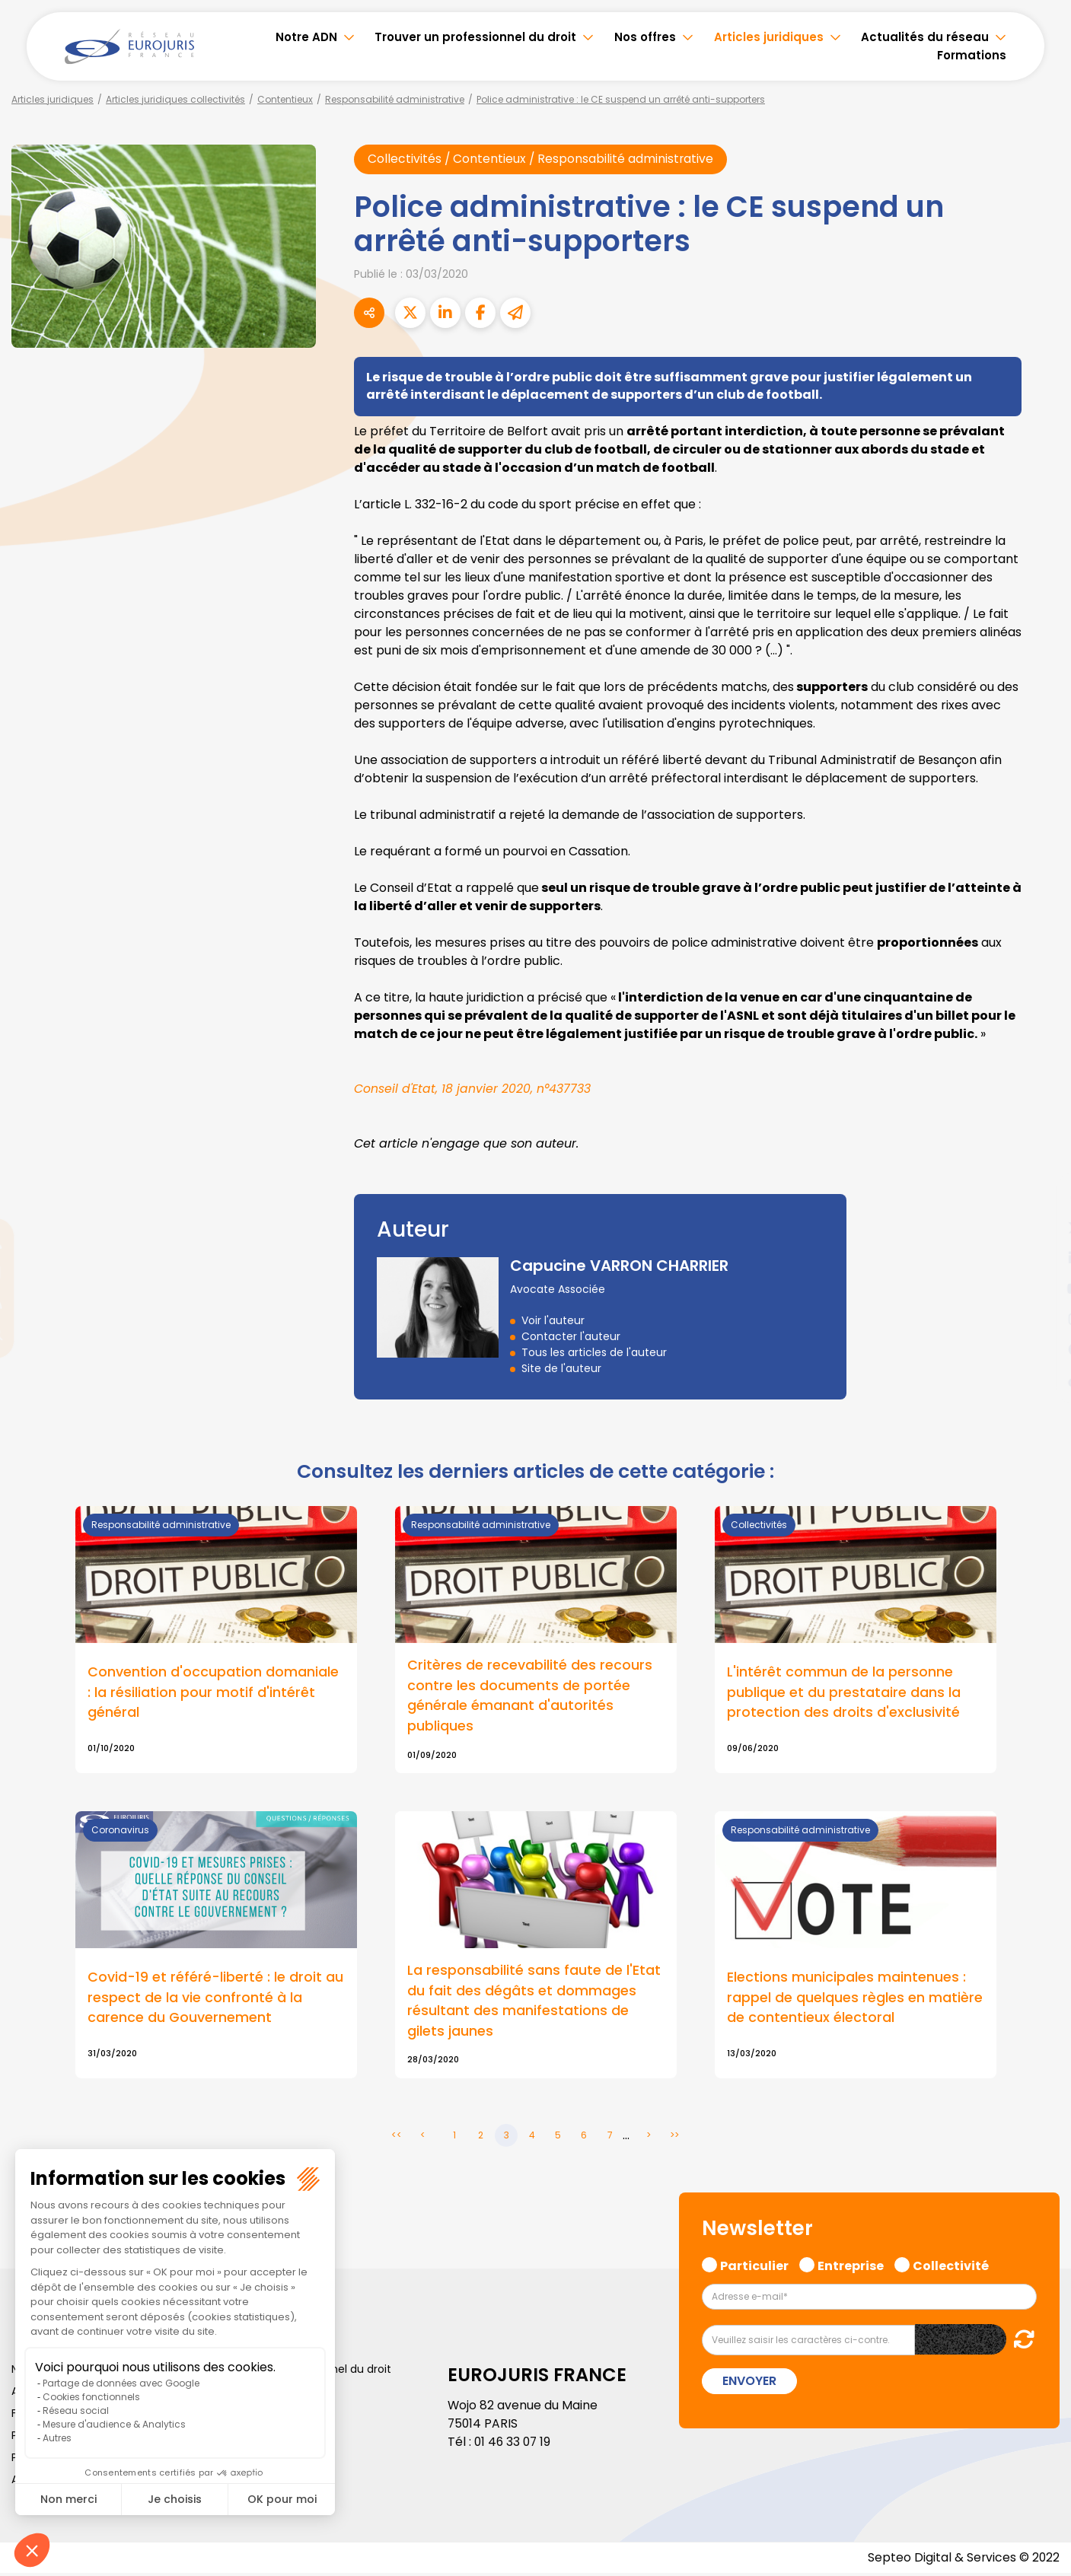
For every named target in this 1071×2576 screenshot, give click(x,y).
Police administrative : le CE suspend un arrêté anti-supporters (621, 99)
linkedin (1040, 1258)
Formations (971, 55)
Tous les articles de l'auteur (594, 1353)
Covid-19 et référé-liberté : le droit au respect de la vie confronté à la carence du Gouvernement (215, 1999)
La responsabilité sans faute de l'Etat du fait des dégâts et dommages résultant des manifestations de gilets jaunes (534, 2003)
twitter (1040, 1227)
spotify (1040, 1349)
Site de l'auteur (561, 1369)
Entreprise (851, 2267)
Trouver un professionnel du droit (475, 37)
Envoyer (749, 2384)
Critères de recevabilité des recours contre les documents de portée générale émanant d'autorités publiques (529, 1697)
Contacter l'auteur (570, 1337)
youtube (1040, 1288)
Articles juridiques (769, 37)
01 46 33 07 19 (513, 2444)
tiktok (1040, 1380)
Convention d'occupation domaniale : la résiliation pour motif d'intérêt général (213, 1694)
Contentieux (285, 99)
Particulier (754, 2267)
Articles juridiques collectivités (175, 99)
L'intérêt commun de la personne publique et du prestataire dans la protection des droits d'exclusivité (844, 1694)
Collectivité (951, 2267)
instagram (1040, 1319)
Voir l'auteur (553, 1321)
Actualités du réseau (925, 37)
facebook (1040, 1197)
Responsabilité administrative (394, 99)
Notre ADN (306, 37)
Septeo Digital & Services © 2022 (963, 2560)
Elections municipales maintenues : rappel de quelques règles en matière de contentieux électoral (855, 1999)
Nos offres (645, 37)
